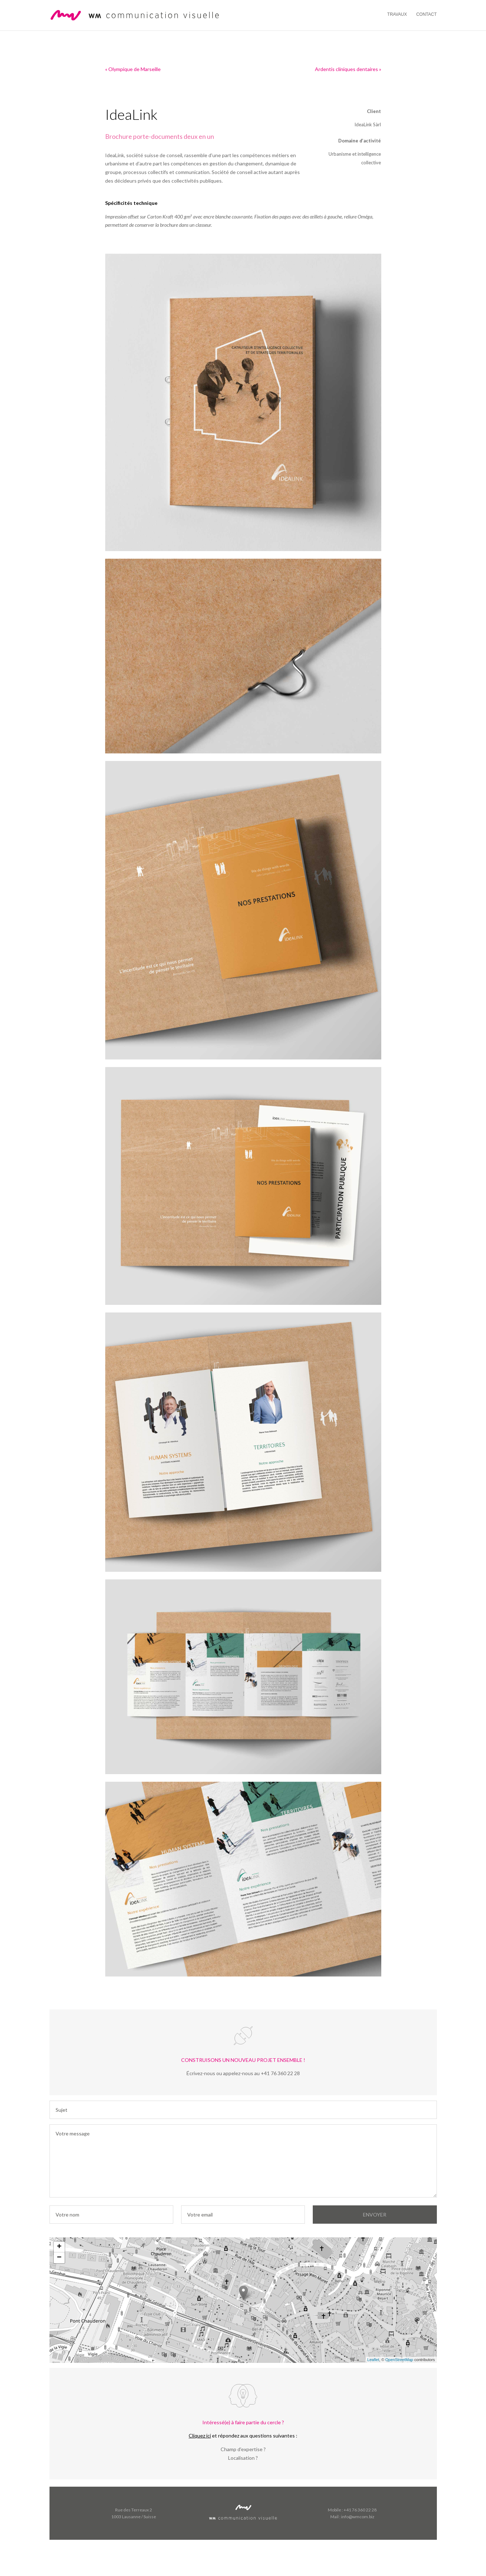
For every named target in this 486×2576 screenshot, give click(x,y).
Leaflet (373, 2360)
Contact (426, 14)
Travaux (397, 14)
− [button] (59, 2257)
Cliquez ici (200, 2435)
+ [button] (59, 2247)
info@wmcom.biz (357, 2516)
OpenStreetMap (399, 2360)
